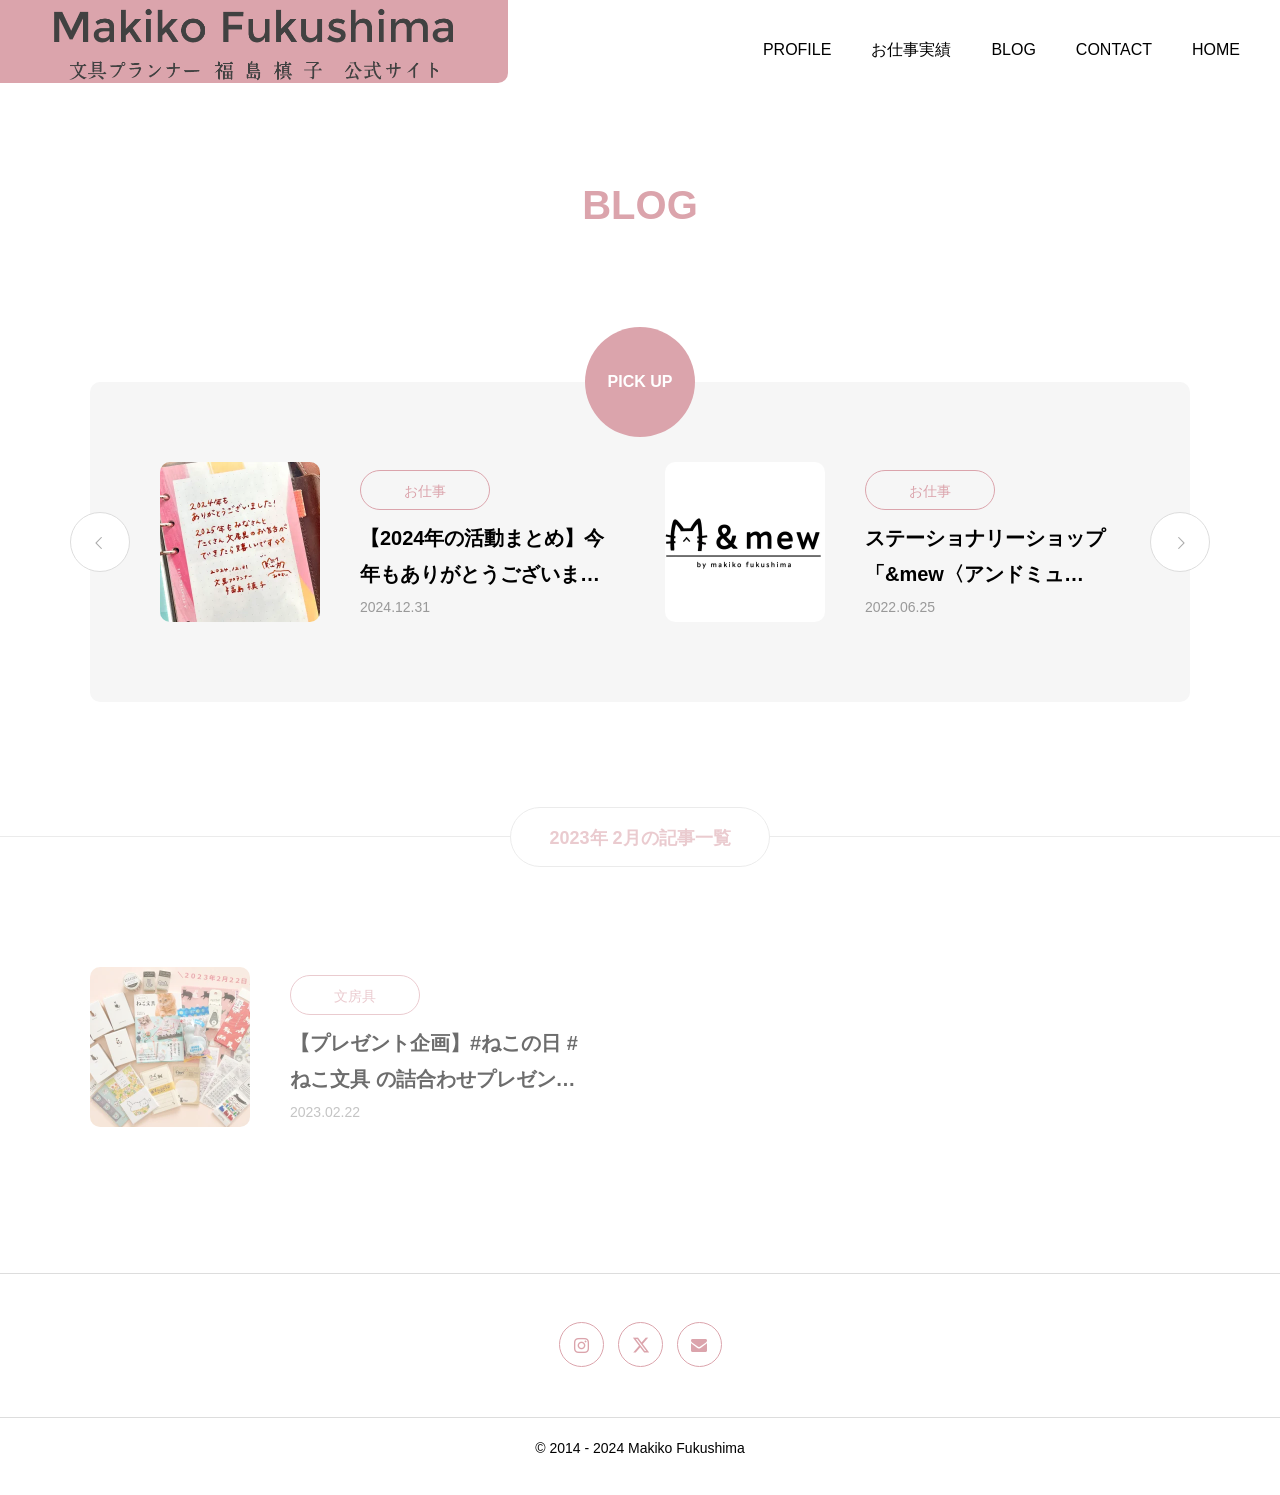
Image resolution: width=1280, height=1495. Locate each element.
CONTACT (1114, 49)
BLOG (1013, 49)
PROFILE (797, 49)
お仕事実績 (911, 49)
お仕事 (425, 508)
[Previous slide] (100, 559)
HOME (1216, 49)
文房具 (355, 1017)
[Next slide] (1180, 559)
